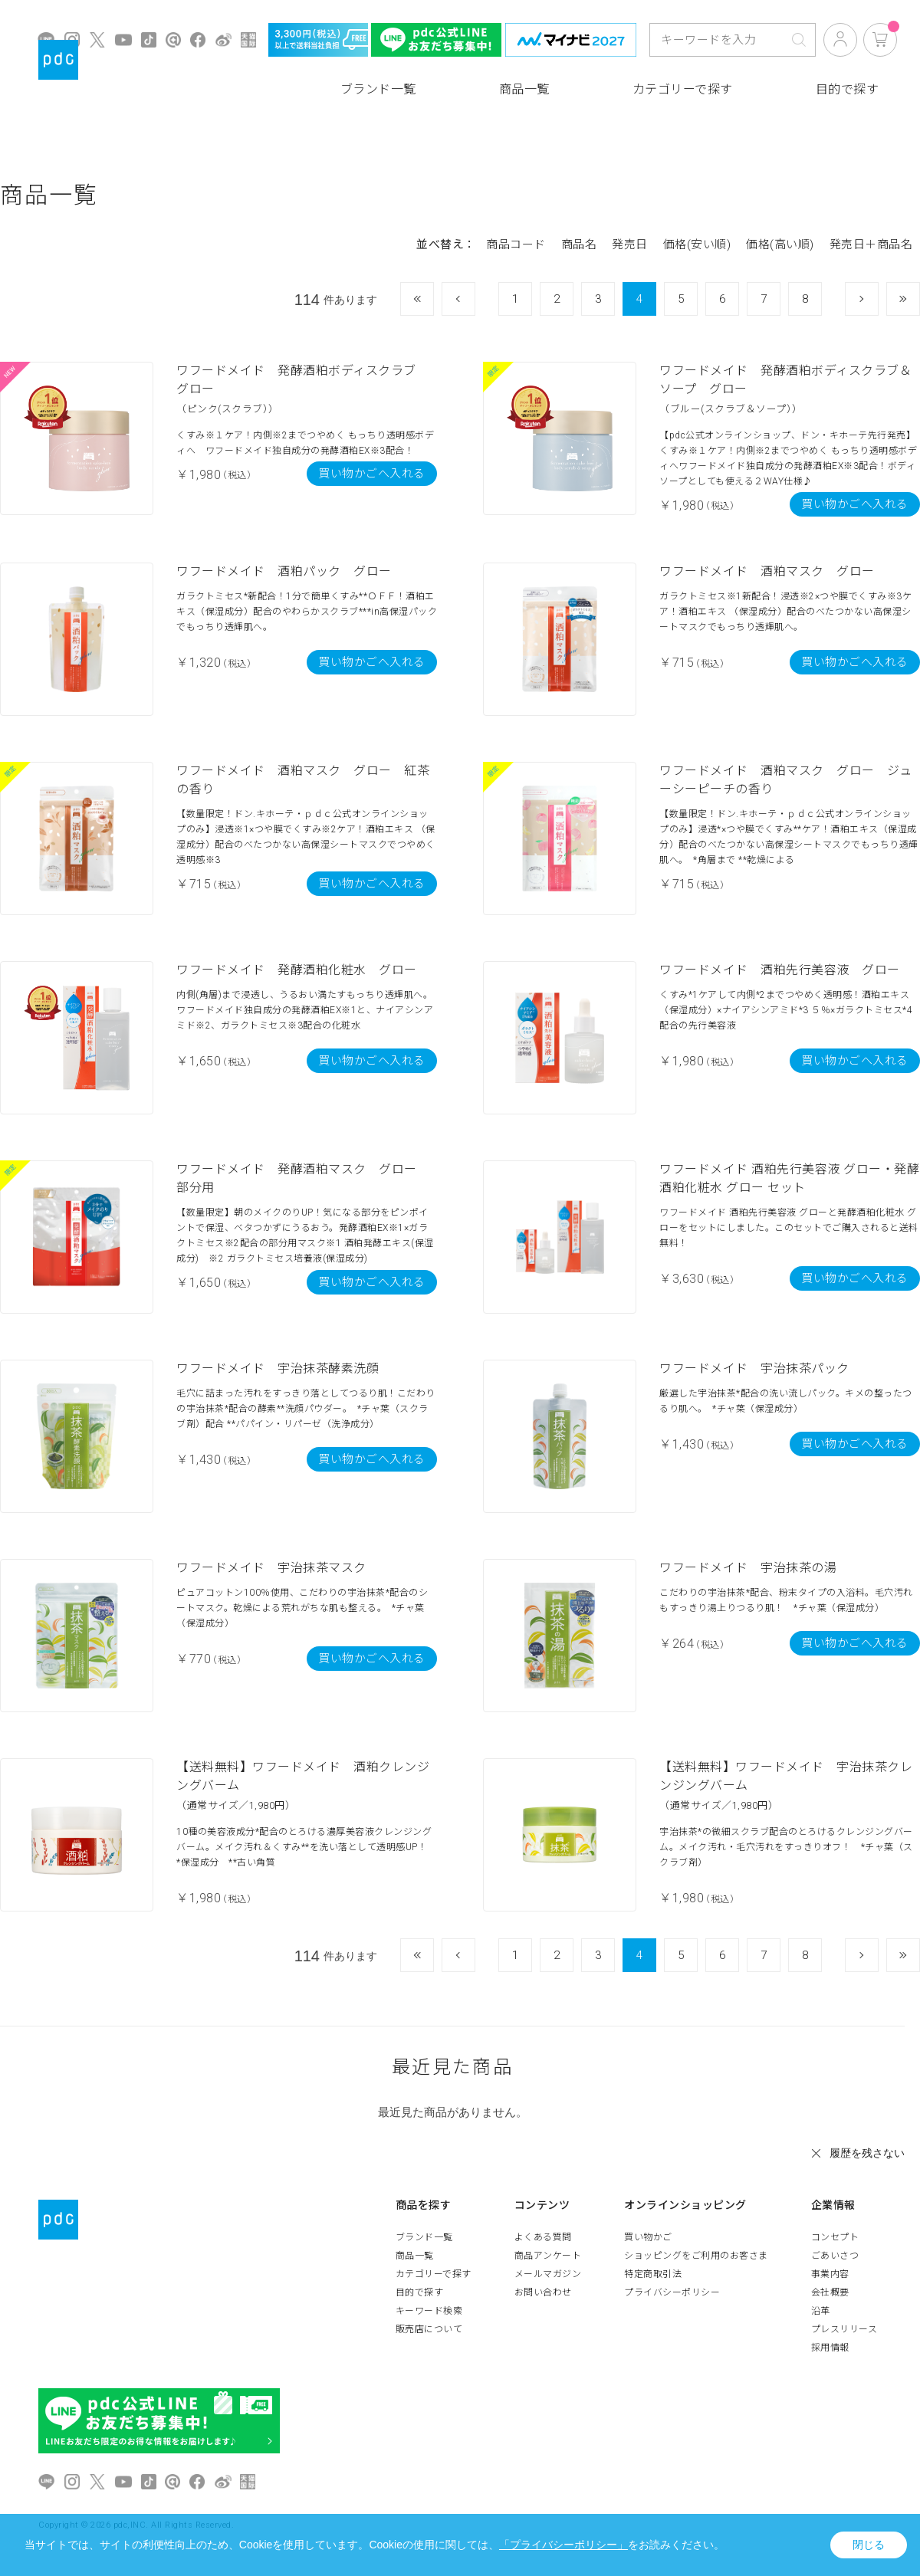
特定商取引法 (653, 2274)
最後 (919, 299)
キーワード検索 (429, 2310)
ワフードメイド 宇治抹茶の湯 (747, 1567)
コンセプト (835, 2237)
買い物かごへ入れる (372, 474)
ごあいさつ (835, 2255)
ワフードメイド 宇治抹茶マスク (271, 1567)
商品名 (579, 244)
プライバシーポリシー (672, 2292)
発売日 (630, 244)
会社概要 (830, 2292)
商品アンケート (548, 2255)
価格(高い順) (780, 244)
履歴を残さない (867, 2153)
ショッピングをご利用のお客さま (696, 2255)
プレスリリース (844, 2329)
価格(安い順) (697, 244)
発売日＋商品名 (871, 244)
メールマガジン (548, 2274)
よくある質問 (543, 2237)
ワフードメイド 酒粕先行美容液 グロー (779, 970)
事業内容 (830, 2274)
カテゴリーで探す (682, 89)
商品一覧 (524, 89)
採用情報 (830, 2347)
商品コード (516, 244)
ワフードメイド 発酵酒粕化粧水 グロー (296, 970)
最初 (433, 299)
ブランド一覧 (378, 89)
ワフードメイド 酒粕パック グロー (284, 571)
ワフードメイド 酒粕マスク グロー (767, 571)
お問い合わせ (543, 2292)
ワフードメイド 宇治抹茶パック (754, 1368)
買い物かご (648, 2237)
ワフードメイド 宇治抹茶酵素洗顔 (277, 1368)
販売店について (429, 2329)
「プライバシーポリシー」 (563, 2544)
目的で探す (847, 89)
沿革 (820, 2310)
